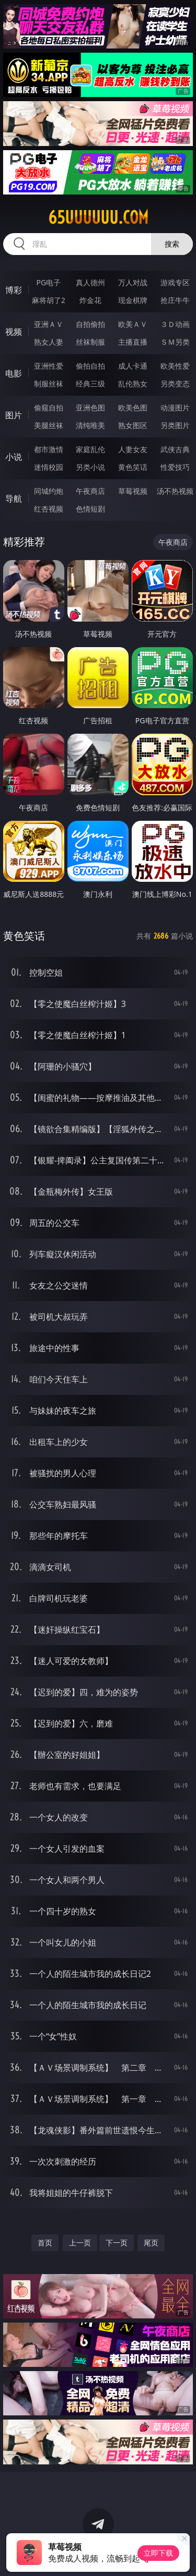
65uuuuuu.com (98, 217)
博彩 (13, 290)
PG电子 (48, 282)
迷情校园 (48, 467)
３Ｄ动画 (175, 324)
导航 (13, 498)
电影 (13, 373)
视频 (13, 331)
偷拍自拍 (90, 366)
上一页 (80, 2242)
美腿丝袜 (48, 425)
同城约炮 (48, 491)
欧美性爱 (175, 366)
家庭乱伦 (90, 449)
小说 (13, 457)
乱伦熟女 (132, 383)
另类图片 (175, 425)
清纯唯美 (90, 425)
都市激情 (48, 449)
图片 (13, 415)
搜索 (172, 244)
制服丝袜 (48, 383)
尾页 (151, 2242)
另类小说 (90, 467)
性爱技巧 (175, 467)
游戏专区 (175, 282)
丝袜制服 (90, 342)
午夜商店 (90, 491)
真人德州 (90, 282)
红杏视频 (48, 509)
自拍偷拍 (90, 324)
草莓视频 (132, 491)
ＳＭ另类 (175, 342)
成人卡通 (132, 366)
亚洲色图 (90, 407)
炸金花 (90, 300)
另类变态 (175, 383)
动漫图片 (175, 407)
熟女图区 (132, 425)
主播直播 (132, 342)
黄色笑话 (132, 467)
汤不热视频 (175, 491)
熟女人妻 (48, 342)
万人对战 (132, 282)
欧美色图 (132, 407)
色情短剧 (90, 509)
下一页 (117, 2242)
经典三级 (90, 383)
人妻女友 (132, 449)
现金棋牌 (132, 300)
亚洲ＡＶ (48, 324)
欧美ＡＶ (132, 324)
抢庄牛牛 (175, 300)
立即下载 (158, 2553)
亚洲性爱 (48, 366)
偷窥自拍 (48, 407)
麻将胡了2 (48, 300)
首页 (45, 2242)
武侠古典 (175, 449)
